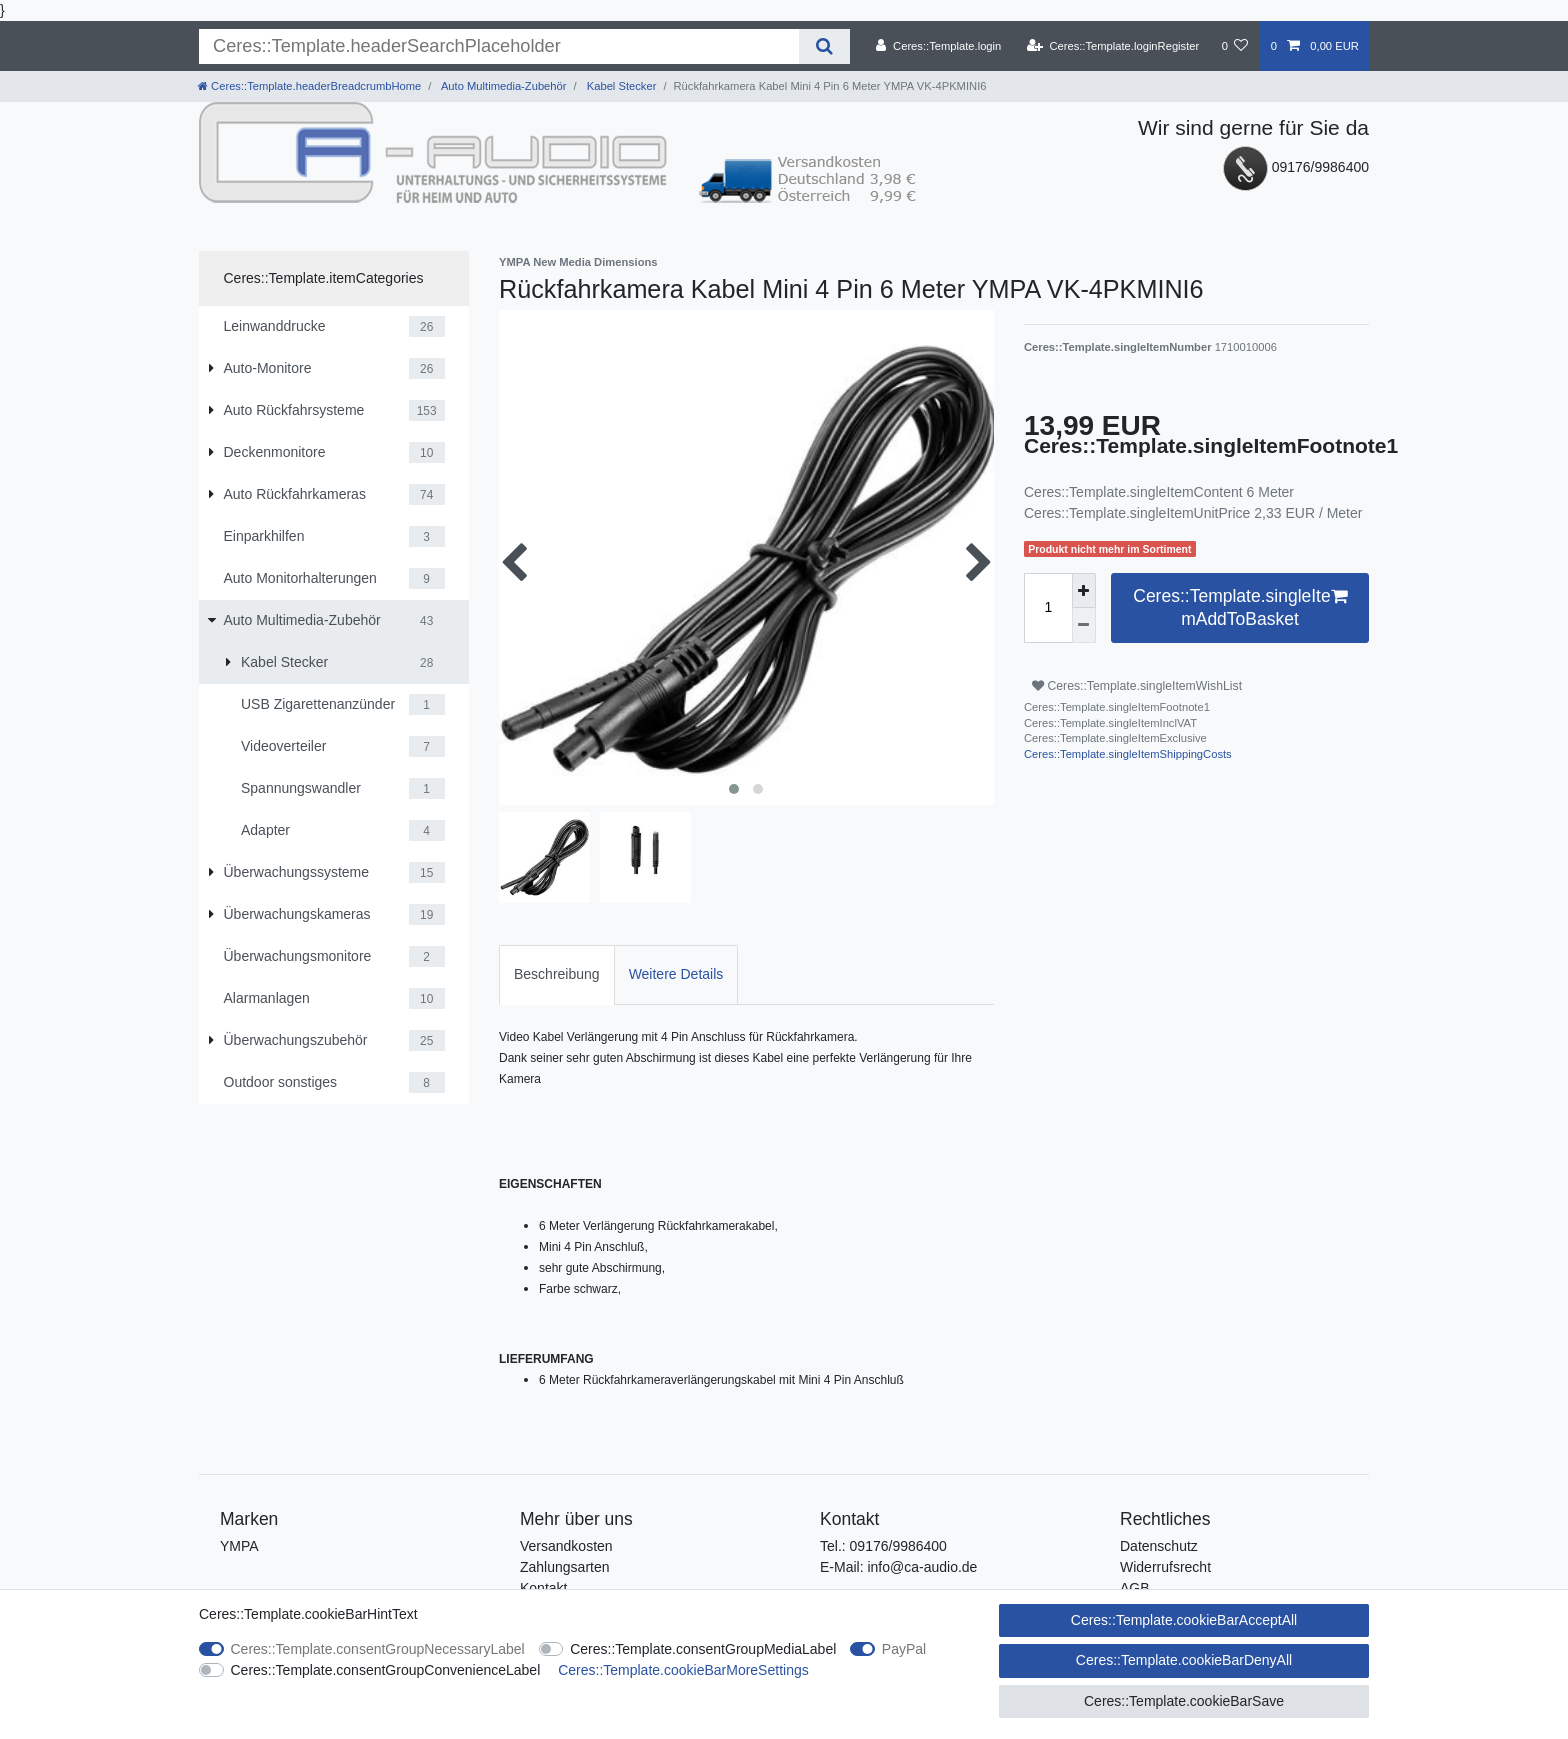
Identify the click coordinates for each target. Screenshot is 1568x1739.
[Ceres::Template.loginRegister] (1113, 46)
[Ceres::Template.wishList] (1234, 46)
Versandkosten (566, 1546)
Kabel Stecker (620, 86)
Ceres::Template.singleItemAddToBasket (1240, 607)
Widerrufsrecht (1165, 1567)
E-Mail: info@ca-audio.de (898, 1567)
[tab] (557, 974)
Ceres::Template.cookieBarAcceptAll (1184, 1620)
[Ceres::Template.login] (938, 46)
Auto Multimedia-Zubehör (502, 86)
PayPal (904, 1649)
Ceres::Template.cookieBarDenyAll (1184, 1660)
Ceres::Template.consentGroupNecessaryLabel (378, 1649)
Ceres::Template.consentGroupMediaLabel (703, 1649)
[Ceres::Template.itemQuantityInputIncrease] (1084, 590)
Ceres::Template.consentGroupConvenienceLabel (386, 1670)
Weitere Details (676, 974)
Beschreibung (557, 974)
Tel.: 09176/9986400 (883, 1546)
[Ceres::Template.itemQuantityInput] (1048, 608)
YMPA (239, 1546)
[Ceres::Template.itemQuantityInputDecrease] (1084, 625)
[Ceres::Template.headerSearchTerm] (499, 46)
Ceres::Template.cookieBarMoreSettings (683, 1670)
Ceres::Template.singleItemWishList (1137, 686)
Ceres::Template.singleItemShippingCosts (1128, 754)
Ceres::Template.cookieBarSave (1184, 1701)
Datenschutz (1159, 1546)
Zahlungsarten (565, 1567)
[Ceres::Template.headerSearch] (824, 46)
